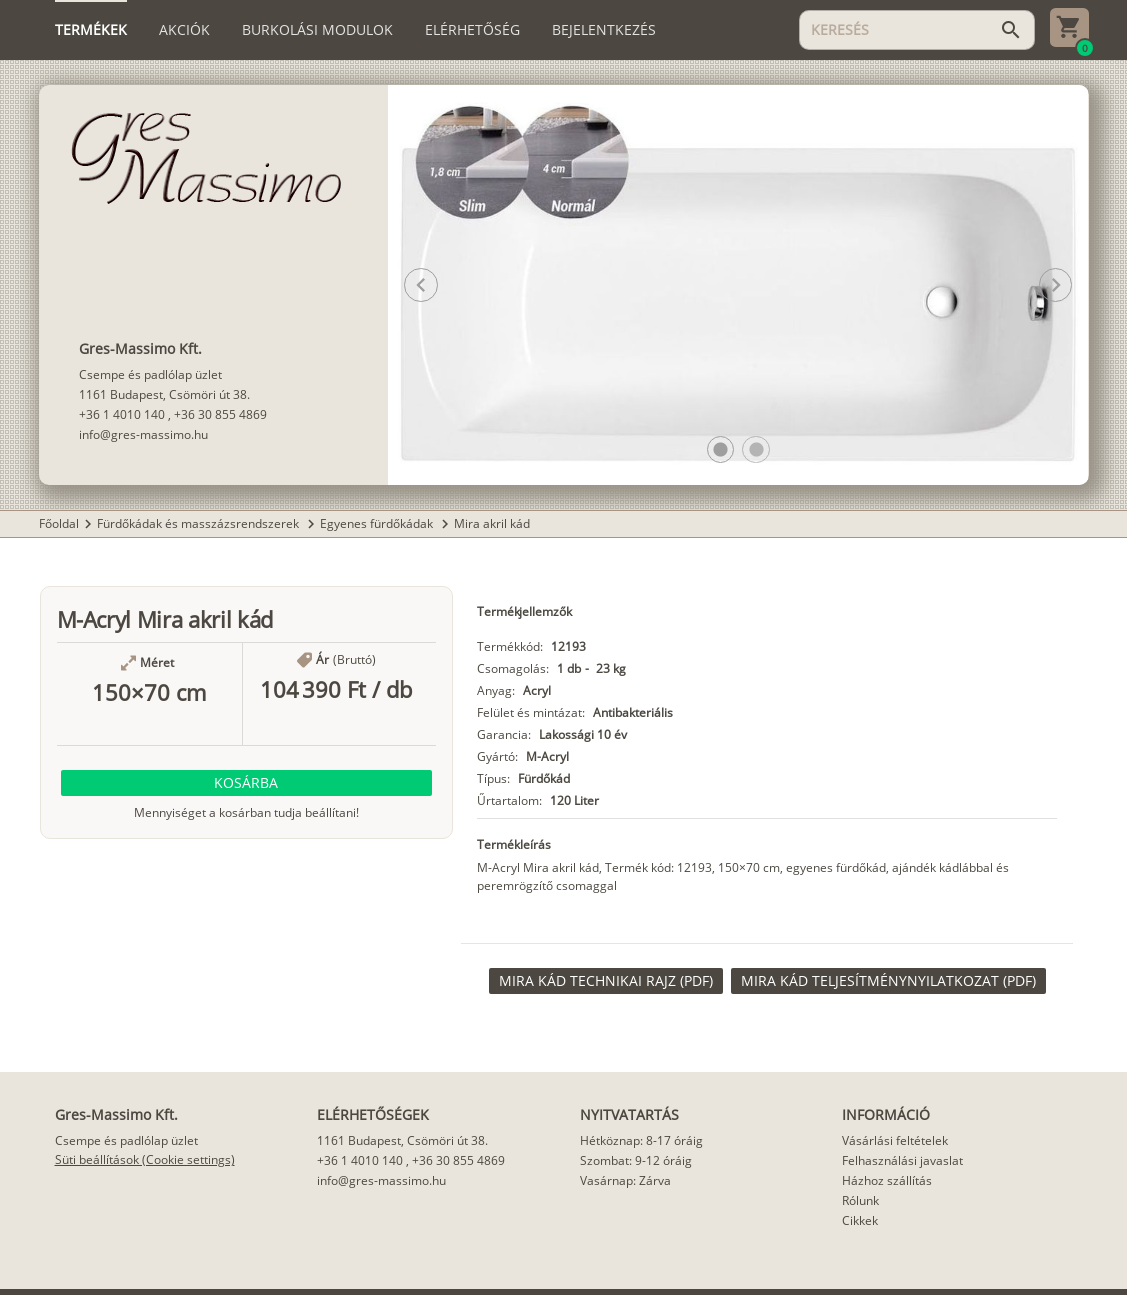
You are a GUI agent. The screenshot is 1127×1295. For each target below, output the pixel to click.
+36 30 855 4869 (220, 414)
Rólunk (860, 1200)
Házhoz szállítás (887, 1180)
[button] (720, 449)
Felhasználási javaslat (902, 1160)
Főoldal (59, 523)
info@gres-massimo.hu (143, 434)
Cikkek (860, 1220)
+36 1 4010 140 (122, 414)
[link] (606, 981)
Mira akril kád (492, 523)
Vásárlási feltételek (895, 1140)
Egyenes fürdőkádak (378, 523)
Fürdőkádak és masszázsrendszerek (199, 523)
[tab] (91, 30)
